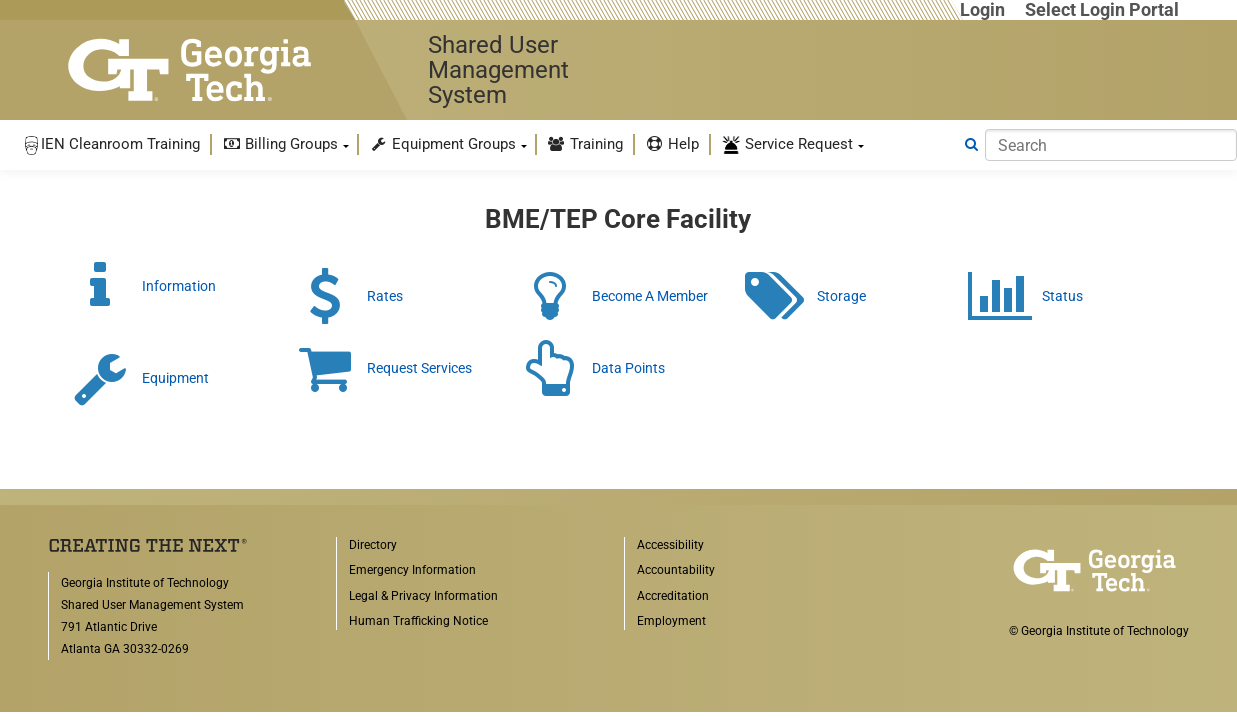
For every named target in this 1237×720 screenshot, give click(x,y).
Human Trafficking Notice (418, 621)
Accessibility (670, 545)
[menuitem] (111, 144)
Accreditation (673, 596)
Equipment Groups (442, 144)
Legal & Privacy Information (423, 596)
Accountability (676, 570)
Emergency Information (412, 570)
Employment (671, 621)
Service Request (787, 145)
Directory (373, 545)
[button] (111, 144)
